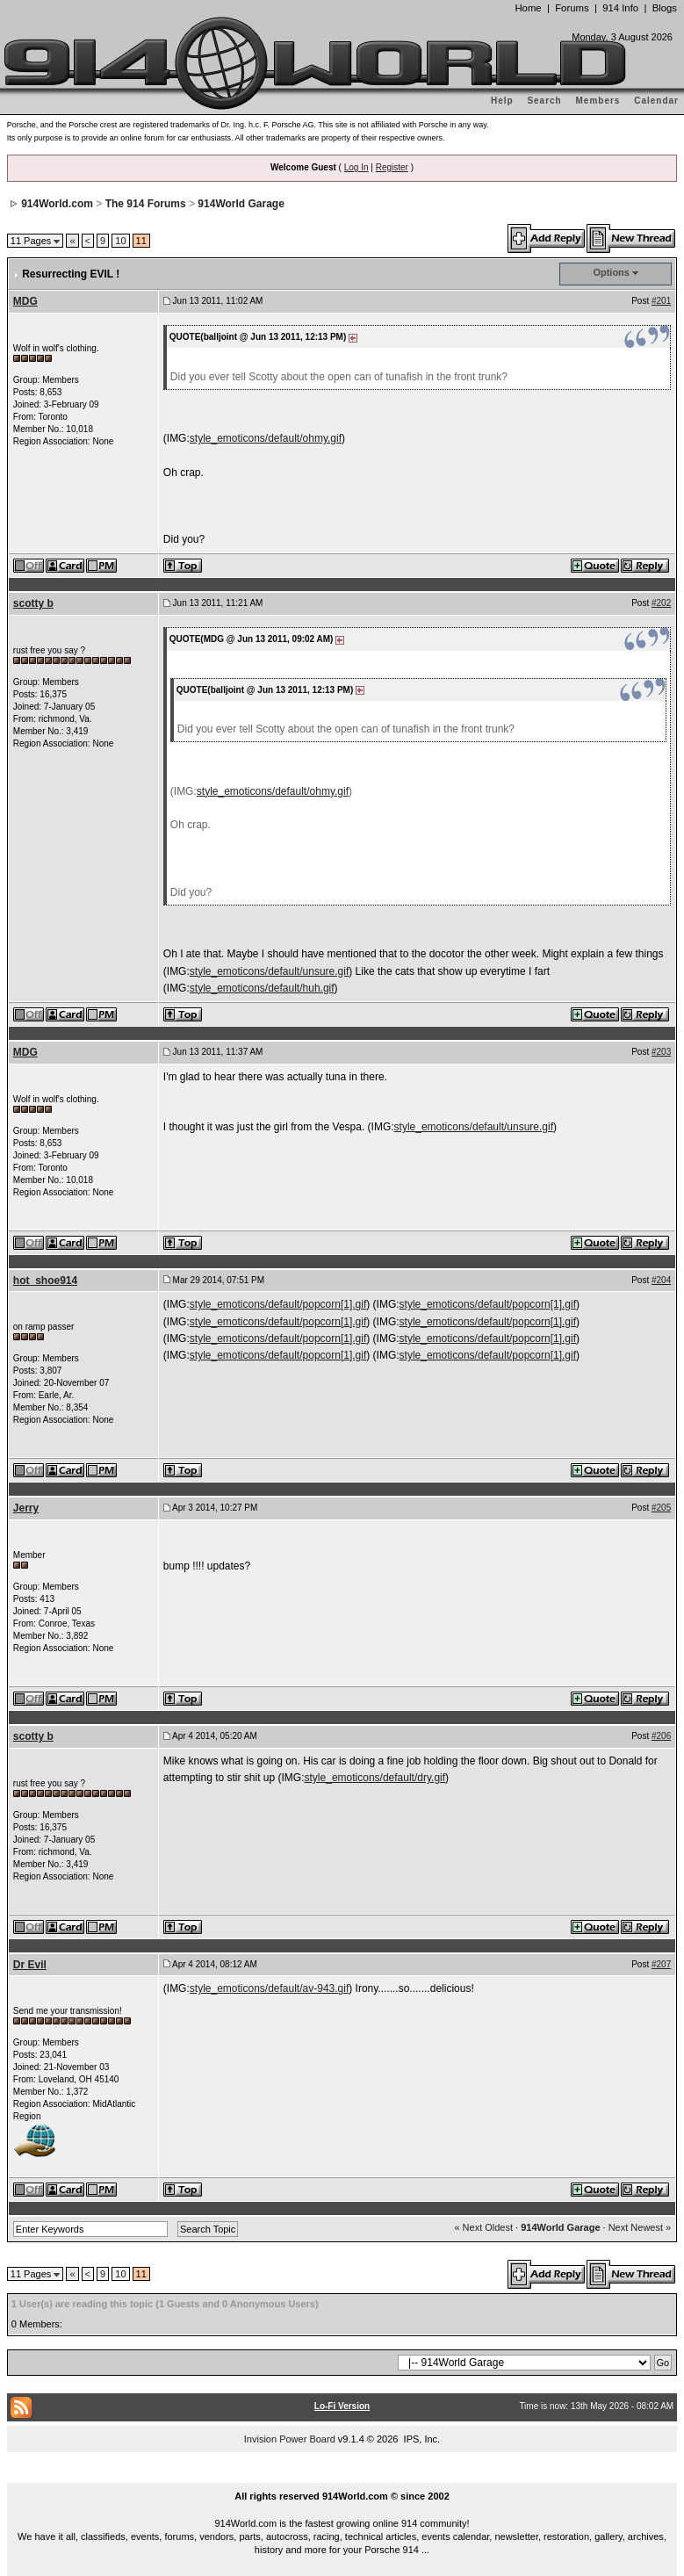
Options (611, 272)
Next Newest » (640, 2227)
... (342, 2476)
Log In (356, 167)
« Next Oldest (483, 2227)
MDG (25, 301)
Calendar (656, 100)
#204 (661, 1280)
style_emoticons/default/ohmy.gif (266, 438)
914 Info (620, 8)
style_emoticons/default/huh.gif (262, 988)
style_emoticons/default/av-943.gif (269, 1988)
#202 (661, 603)
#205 (661, 1507)
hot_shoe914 (45, 1280)
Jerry (26, 1508)
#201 (661, 301)
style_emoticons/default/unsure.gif (269, 971)
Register (392, 167)
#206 (661, 1736)
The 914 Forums (145, 204)
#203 (661, 1052)
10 (120, 240)
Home (528, 8)
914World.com (57, 204)
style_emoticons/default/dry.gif (375, 1777)
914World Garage (241, 204)
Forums (571, 8)
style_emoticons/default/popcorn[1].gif (278, 1304)
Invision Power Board (289, 2439)
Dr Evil (30, 1965)
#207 (661, 1964)
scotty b (33, 603)
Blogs (664, 8)
